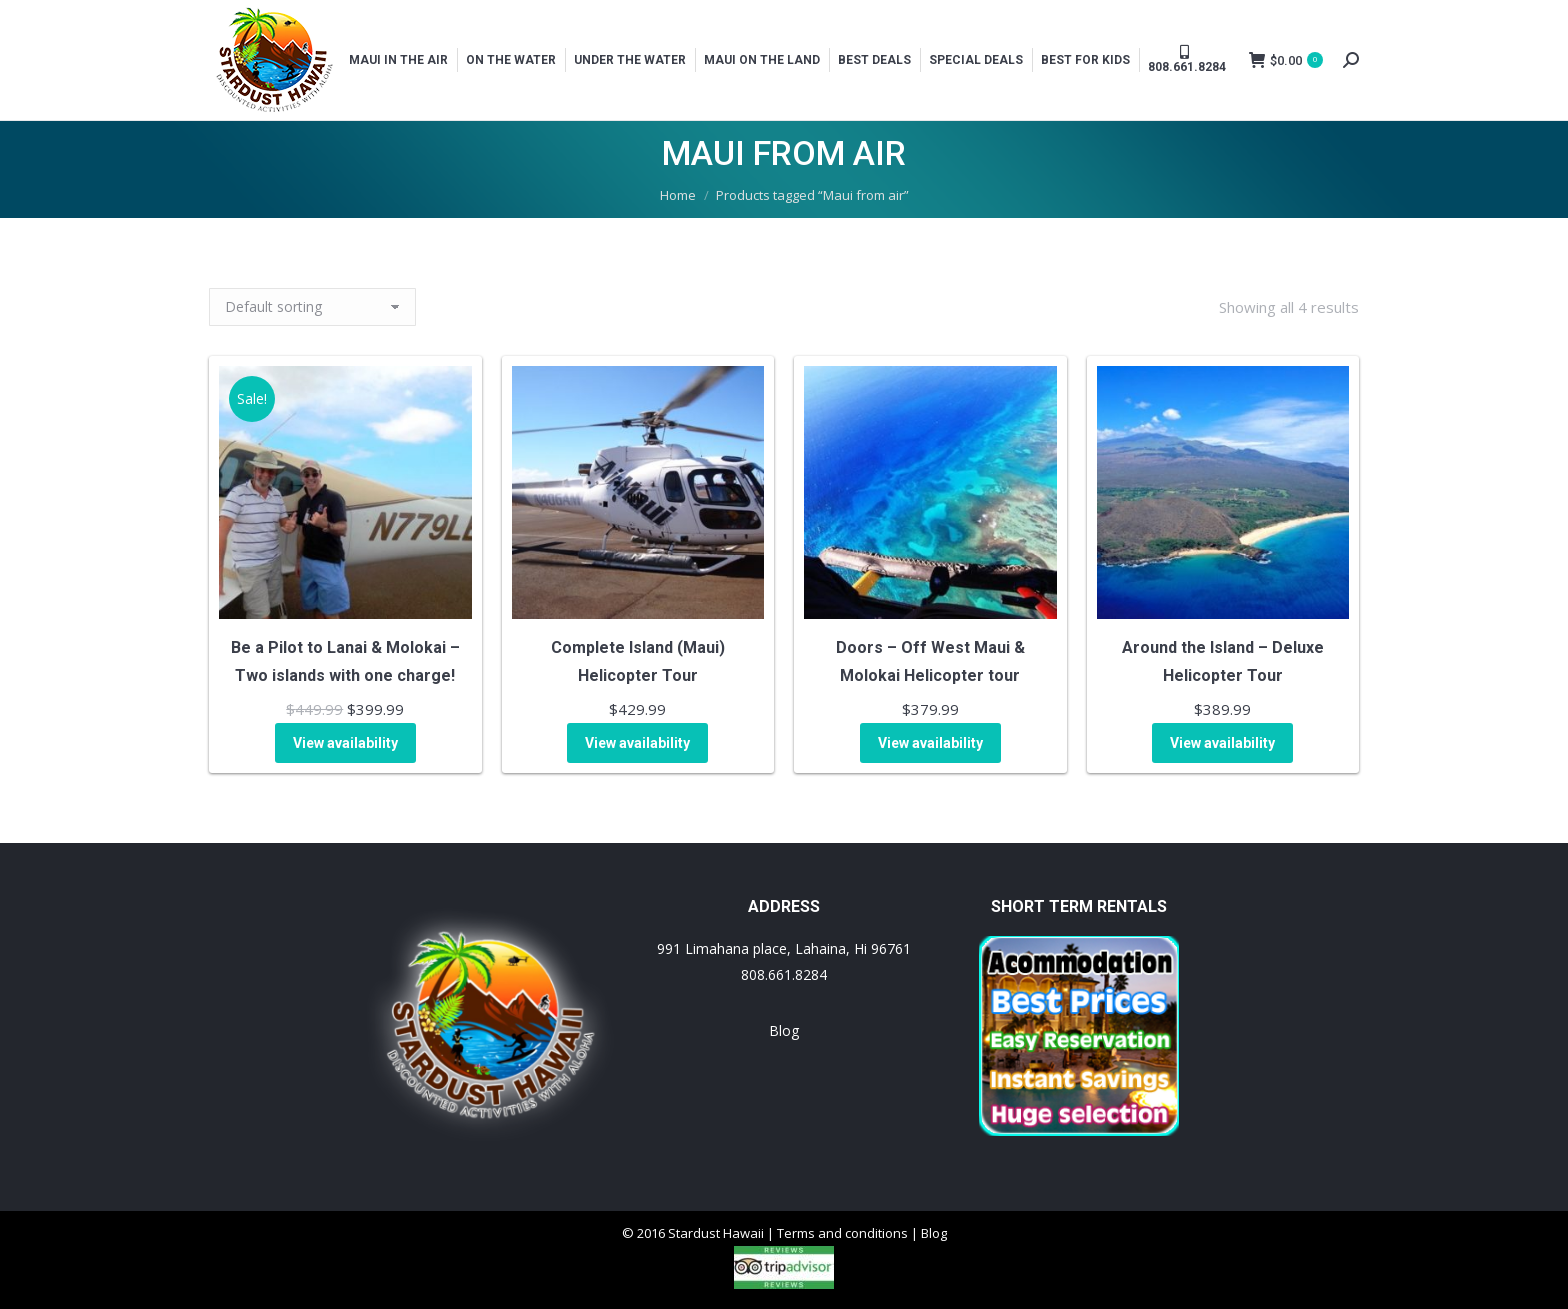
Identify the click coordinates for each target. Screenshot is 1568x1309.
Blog (784, 1030)
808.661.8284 (784, 974)
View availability (345, 743)
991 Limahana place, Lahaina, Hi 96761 (784, 948)
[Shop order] (312, 307)
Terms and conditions (842, 1233)
